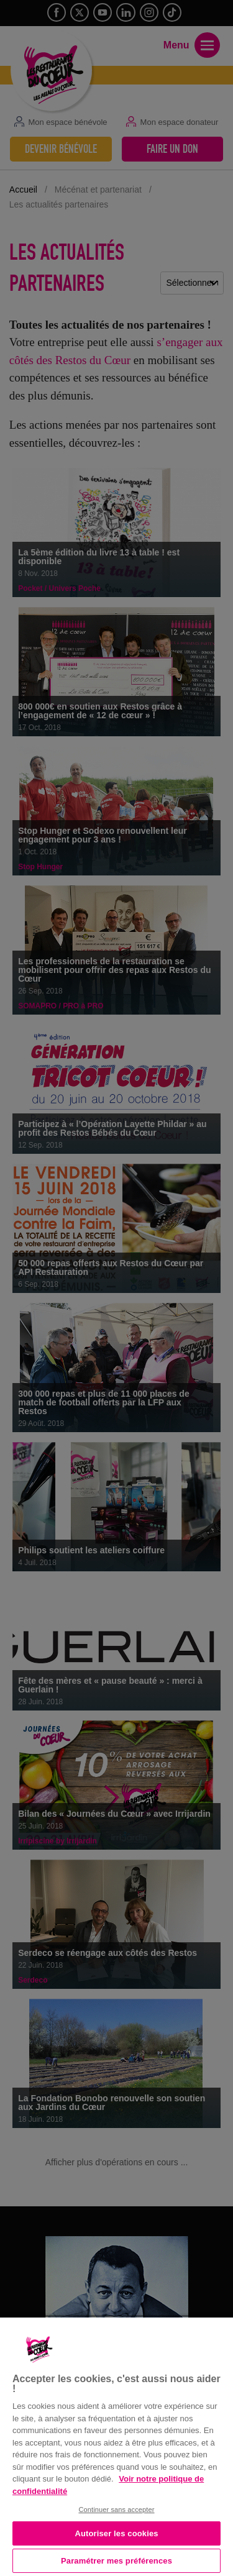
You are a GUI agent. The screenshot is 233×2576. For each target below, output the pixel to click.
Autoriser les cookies (116, 2533)
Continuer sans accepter (116, 2509)
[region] (116, 2445)
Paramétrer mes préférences (116, 2560)
